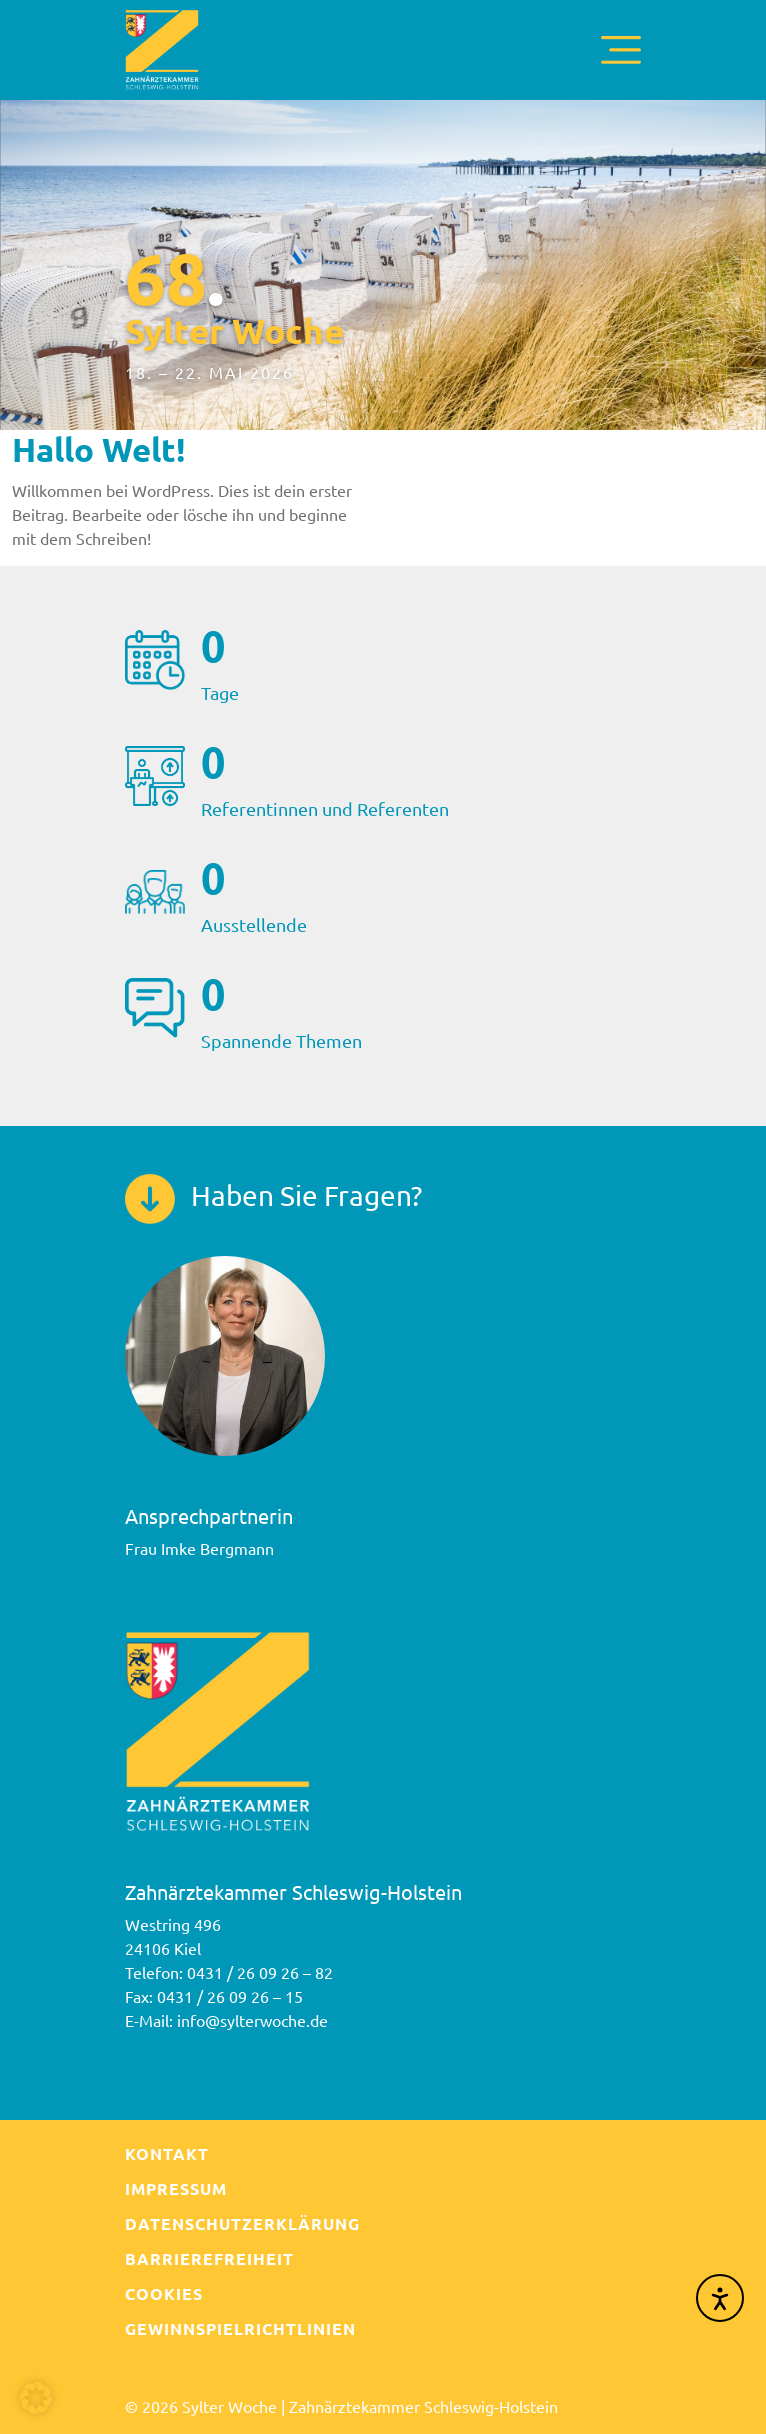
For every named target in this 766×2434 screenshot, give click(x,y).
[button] (36, 2398)
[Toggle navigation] (621, 50)
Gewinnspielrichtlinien (240, 2328)
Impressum (176, 2188)
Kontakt (167, 2153)
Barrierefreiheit (209, 2258)
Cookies (164, 2293)
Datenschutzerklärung (242, 2223)
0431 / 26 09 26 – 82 (260, 1972)
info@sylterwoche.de (252, 2020)
